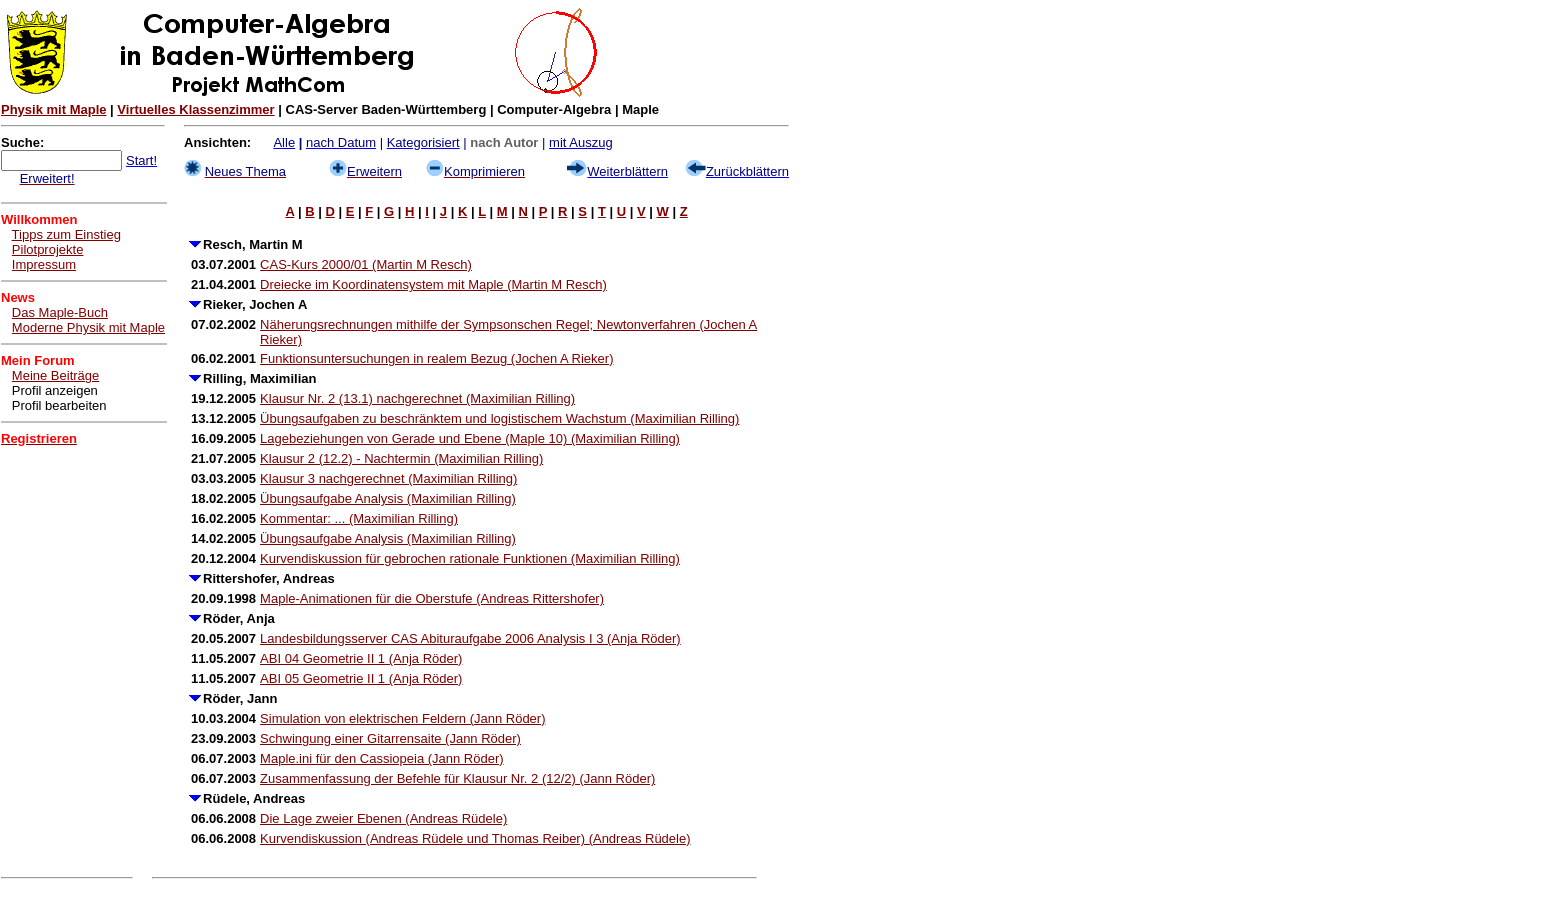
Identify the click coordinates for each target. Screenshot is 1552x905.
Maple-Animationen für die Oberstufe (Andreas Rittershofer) (432, 598)
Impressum (44, 264)
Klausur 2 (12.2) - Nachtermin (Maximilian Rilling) (401, 458)
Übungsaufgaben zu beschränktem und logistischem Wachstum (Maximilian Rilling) (499, 418)
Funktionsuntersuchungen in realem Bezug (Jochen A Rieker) (436, 358)
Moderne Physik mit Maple (88, 327)
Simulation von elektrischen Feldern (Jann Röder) (402, 718)
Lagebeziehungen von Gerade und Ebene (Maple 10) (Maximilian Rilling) (470, 438)
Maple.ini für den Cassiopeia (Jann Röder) (382, 758)
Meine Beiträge (55, 375)
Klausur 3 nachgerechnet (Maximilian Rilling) (388, 478)
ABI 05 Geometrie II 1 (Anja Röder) (361, 678)
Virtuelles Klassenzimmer (195, 109)
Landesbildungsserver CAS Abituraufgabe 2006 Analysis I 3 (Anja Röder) (470, 638)
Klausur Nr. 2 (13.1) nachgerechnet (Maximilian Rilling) (417, 398)
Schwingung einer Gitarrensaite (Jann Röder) (390, 738)
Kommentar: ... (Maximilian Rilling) (359, 518)
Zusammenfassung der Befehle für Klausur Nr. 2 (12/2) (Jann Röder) (457, 778)
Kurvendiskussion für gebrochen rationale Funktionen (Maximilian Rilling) (470, 558)
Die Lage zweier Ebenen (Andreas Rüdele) (383, 818)
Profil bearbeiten (59, 405)
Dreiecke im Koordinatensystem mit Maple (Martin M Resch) (433, 284)
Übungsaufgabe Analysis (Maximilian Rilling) (388, 498)
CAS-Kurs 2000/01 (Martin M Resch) (366, 264)
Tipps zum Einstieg (66, 234)
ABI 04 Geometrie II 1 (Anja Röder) (361, 658)
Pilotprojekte (48, 249)
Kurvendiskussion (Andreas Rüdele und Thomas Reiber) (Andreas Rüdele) (475, 838)
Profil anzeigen (55, 390)
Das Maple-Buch (60, 312)
